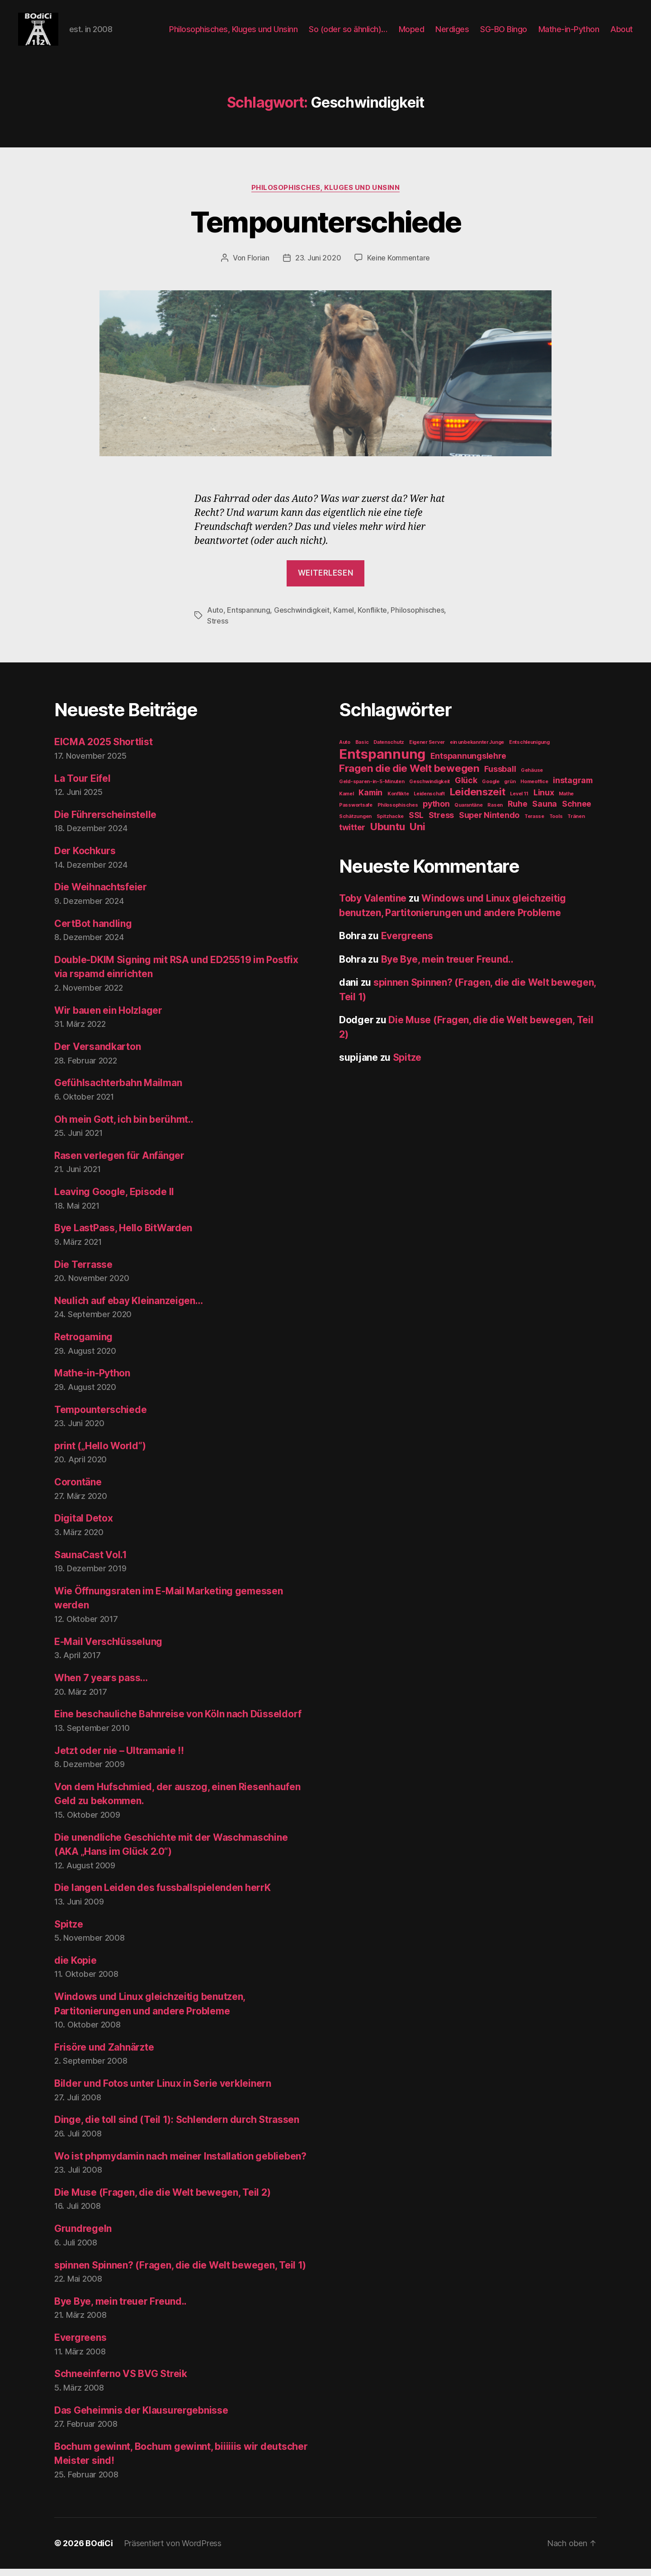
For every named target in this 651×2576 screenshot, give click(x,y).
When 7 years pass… (101, 1685)
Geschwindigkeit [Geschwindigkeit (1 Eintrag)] (429, 789)
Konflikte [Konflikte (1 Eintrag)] (398, 801)
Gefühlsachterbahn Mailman (118, 1090)
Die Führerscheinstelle (105, 822)
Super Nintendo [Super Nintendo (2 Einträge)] (489, 822)
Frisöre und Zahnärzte (104, 2055)
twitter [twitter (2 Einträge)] (352, 835)
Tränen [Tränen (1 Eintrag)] (576, 824)
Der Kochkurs (85, 858)
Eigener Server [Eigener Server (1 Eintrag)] (427, 750)
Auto (215, 617)
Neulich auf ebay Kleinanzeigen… (128, 1308)
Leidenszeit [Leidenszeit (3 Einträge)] (477, 799)
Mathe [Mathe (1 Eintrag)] (566, 801)
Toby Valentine (372, 906)
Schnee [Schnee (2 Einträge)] (576, 811)
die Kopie (75, 1968)
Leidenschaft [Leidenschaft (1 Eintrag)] (429, 801)
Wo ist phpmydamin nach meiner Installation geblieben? (180, 2163)
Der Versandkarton (97, 1054)
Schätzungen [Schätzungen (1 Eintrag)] (355, 824)
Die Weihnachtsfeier (100, 894)
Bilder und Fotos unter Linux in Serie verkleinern (162, 2091)
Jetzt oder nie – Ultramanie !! (119, 1757)
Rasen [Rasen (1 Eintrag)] (495, 813)
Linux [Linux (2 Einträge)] (543, 800)
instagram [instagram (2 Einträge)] (573, 788)
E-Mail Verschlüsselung (108, 1648)
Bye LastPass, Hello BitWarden (123, 1235)
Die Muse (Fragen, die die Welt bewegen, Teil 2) (162, 2200)
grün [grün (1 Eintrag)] (509, 789)
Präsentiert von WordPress (173, 2550)
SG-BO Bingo (503, 33)
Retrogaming (83, 1344)
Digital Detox (83, 1525)
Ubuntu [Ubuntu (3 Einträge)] (387, 834)
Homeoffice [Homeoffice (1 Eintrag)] (534, 789)
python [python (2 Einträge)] (436, 811)
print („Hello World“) (100, 1453)
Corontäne (78, 1489)
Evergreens (80, 2345)
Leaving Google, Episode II (114, 1199)
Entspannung (248, 617)
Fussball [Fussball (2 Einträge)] (500, 776)
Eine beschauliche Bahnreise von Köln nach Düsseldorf (178, 1721)
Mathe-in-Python (568, 33)
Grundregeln (83, 2236)
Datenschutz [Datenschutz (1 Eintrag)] (388, 750)
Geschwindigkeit (302, 617)
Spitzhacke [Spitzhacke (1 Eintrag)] (390, 824)
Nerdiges (452, 33)
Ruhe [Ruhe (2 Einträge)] (518, 811)
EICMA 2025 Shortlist (103, 749)
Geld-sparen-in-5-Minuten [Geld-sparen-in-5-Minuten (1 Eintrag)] (372, 789)
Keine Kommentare (398, 265)
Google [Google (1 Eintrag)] (490, 789)
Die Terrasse (83, 1271)
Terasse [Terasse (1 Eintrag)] (534, 824)
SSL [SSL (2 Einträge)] (416, 822)
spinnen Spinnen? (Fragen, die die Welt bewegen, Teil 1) (180, 2272)
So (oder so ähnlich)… (348, 33)
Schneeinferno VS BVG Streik (120, 2381)
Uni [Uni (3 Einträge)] (417, 834)
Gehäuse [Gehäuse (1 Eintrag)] (532, 778)
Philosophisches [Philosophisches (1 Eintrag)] (397, 813)
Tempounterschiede (325, 229)
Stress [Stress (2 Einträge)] (441, 822)
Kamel (343, 617)
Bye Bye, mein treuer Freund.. (120, 2308)
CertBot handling (93, 930)
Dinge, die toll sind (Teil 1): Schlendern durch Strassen (176, 2127)
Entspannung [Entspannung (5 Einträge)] (382, 762)
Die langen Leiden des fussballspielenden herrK (162, 1895)
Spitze (68, 1931)
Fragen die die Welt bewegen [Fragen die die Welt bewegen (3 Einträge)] (409, 776)
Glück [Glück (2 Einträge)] (466, 788)
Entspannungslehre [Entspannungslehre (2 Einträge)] (468, 763)
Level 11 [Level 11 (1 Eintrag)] (519, 801)
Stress (217, 628)
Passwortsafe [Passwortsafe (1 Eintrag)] (356, 813)
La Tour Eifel (82, 785)
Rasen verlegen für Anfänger (119, 1162)
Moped (412, 33)
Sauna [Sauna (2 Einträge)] (544, 811)
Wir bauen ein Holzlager (108, 1017)
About (621, 33)
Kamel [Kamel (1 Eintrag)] (346, 801)
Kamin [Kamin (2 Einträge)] (370, 800)
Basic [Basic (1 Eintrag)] (362, 750)
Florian (258, 265)
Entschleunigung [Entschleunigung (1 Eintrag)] (529, 750)
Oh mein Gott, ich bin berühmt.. (123, 1126)
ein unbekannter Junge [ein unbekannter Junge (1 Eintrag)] (477, 750)
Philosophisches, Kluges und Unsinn (233, 33)
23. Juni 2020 (318, 265)
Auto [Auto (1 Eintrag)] (344, 750)
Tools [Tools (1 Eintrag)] (556, 824)
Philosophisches (417, 617)
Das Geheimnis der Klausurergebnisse (141, 2417)
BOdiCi (99, 2550)
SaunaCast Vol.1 (90, 1562)
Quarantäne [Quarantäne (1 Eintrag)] (468, 813)
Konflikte (372, 617)
